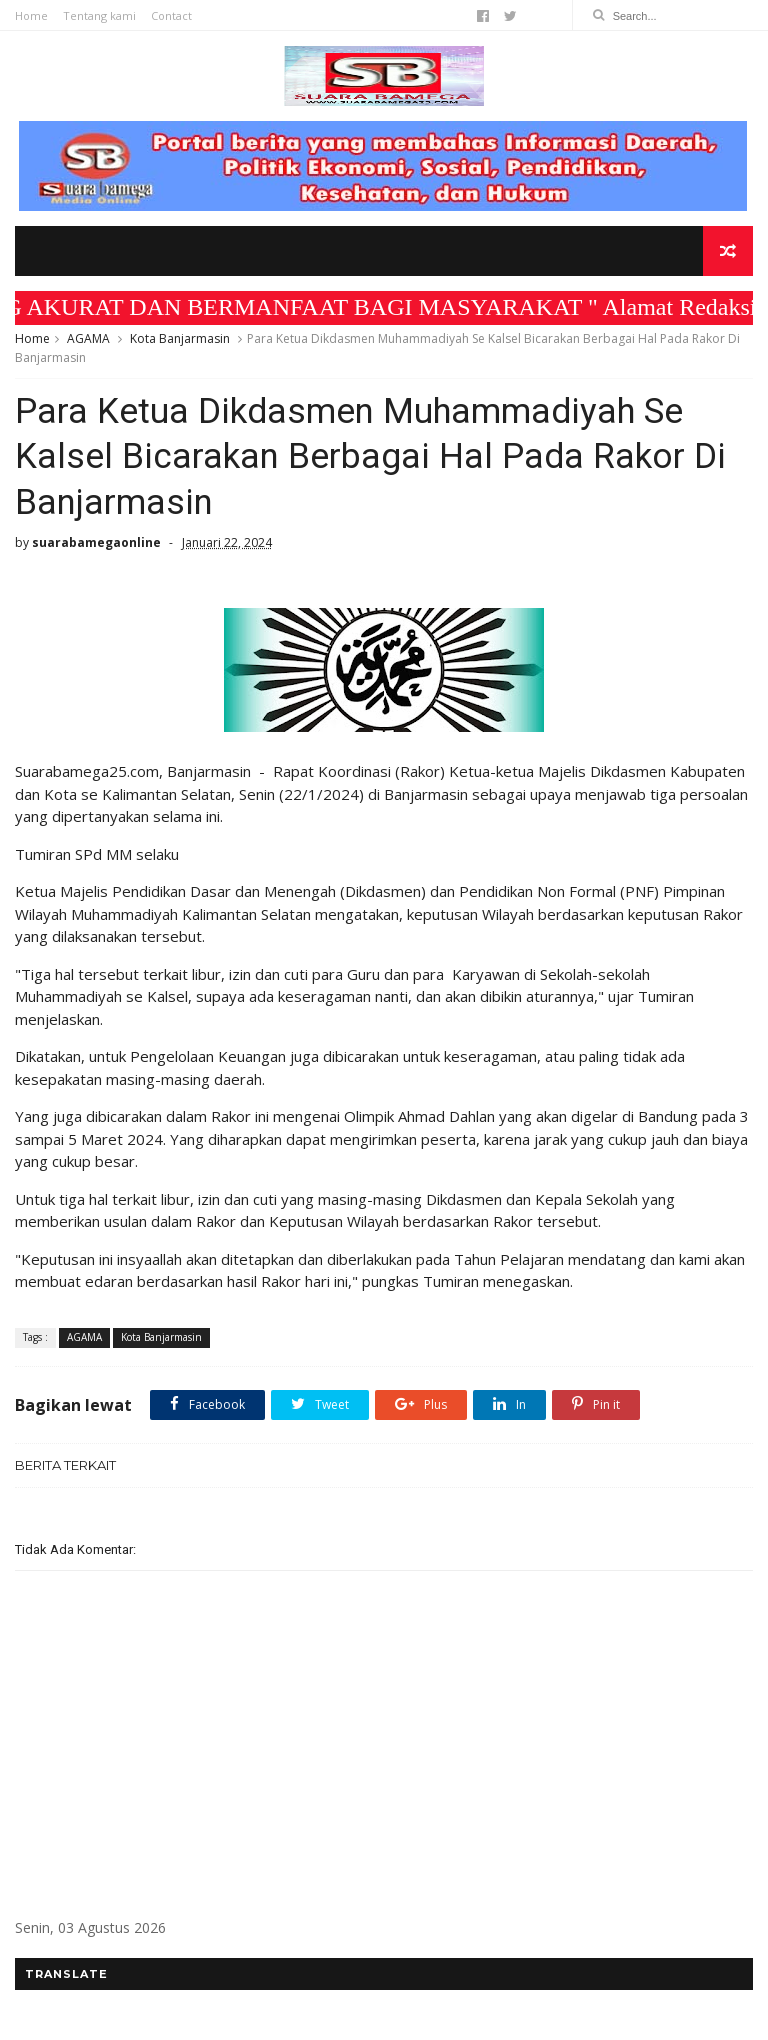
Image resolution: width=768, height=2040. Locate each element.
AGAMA (88, 338)
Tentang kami (99, 15)
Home (31, 15)
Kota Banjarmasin (180, 338)
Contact (171, 15)
